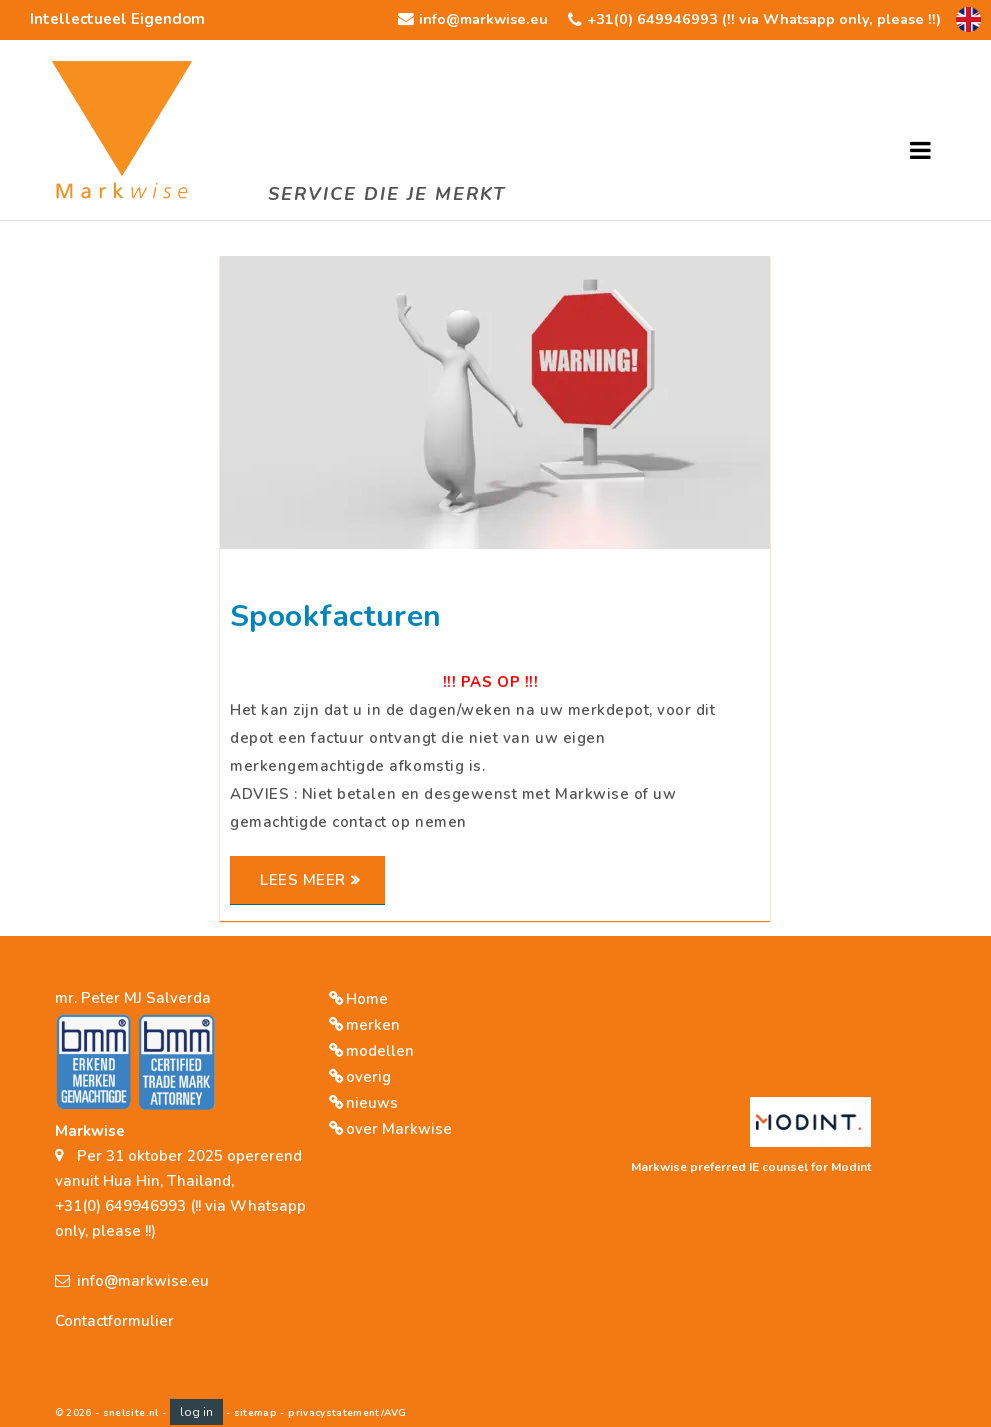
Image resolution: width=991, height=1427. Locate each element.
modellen (380, 1051)
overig (368, 1077)
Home (367, 999)
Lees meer (303, 880)
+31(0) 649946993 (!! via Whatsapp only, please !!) (764, 19)
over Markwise (399, 1129)
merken (373, 1025)
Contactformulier (114, 1321)
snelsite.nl (131, 1413)
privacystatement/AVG (347, 1413)
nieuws (372, 1103)
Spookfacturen (336, 617)
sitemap (255, 1413)
